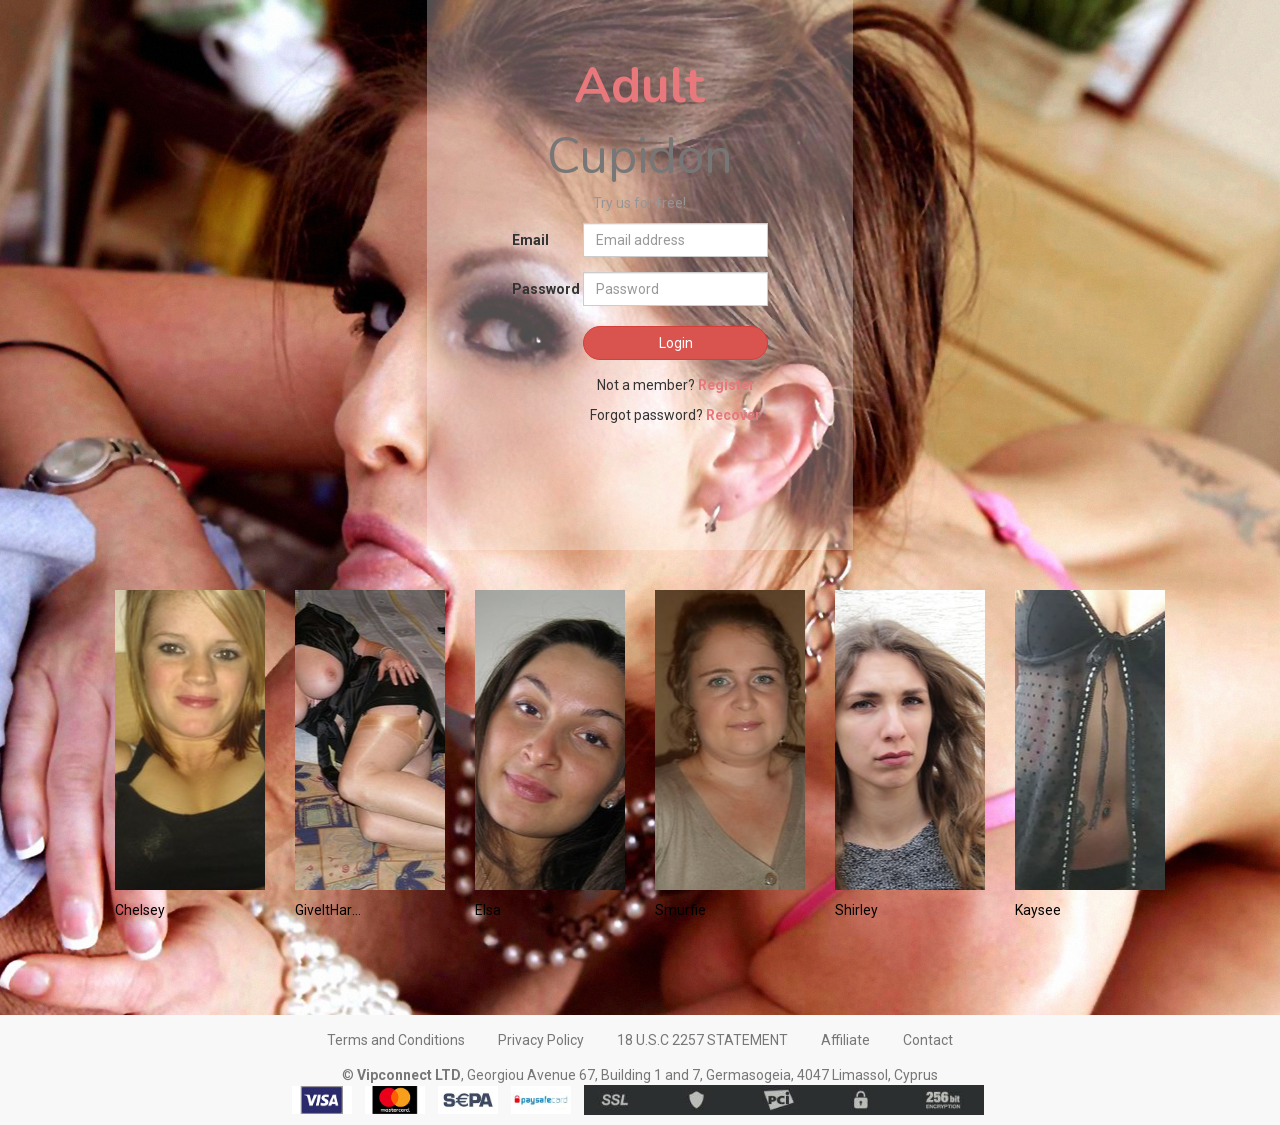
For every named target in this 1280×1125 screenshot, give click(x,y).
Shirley (856, 910)
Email (530, 240)
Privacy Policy (541, 1040)
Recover (733, 415)
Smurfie (680, 910)
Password (540, 289)
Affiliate (845, 1040)
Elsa (488, 910)
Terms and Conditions (396, 1040)
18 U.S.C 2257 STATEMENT (702, 1040)
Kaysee (1038, 910)
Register (726, 385)
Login (676, 343)
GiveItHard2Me (329, 910)
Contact (928, 1040)
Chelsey (140, 910)
